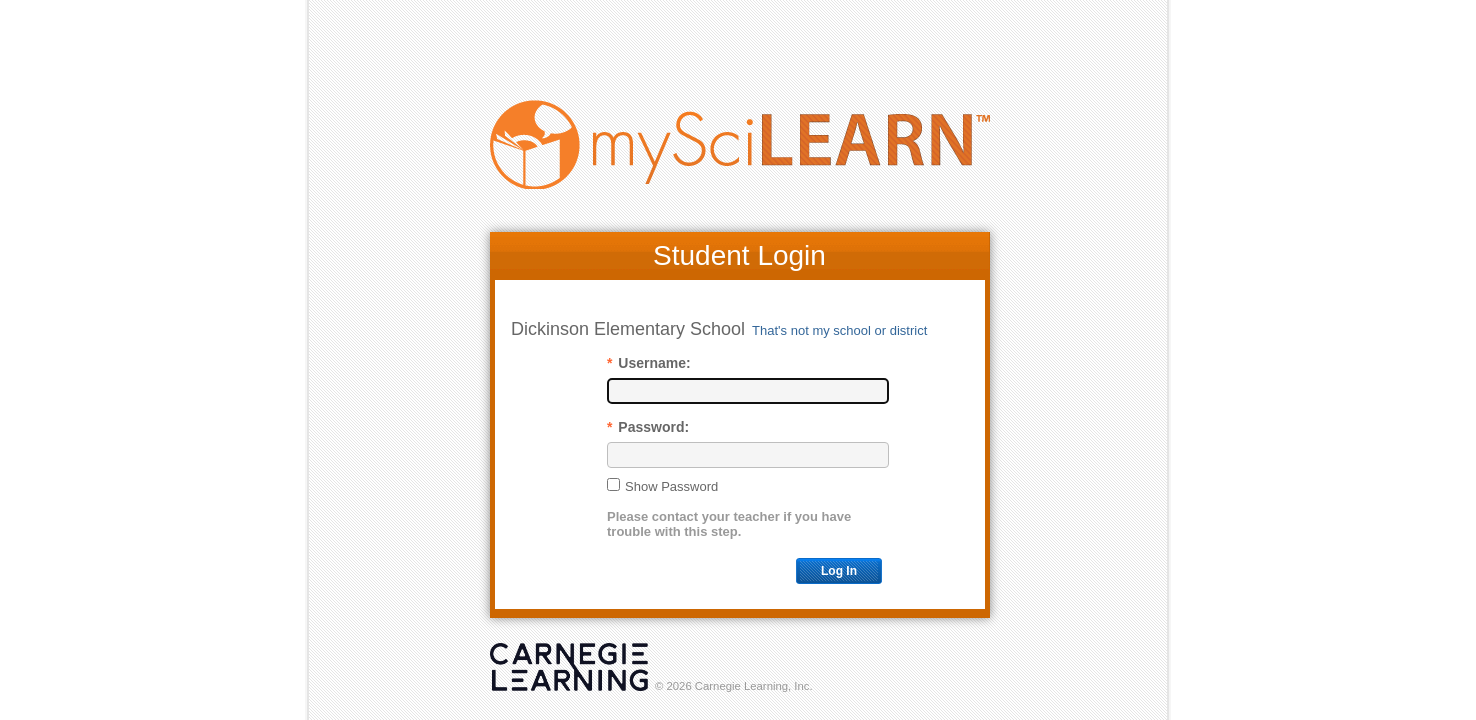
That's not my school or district (839, 330)
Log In (839, 571)
